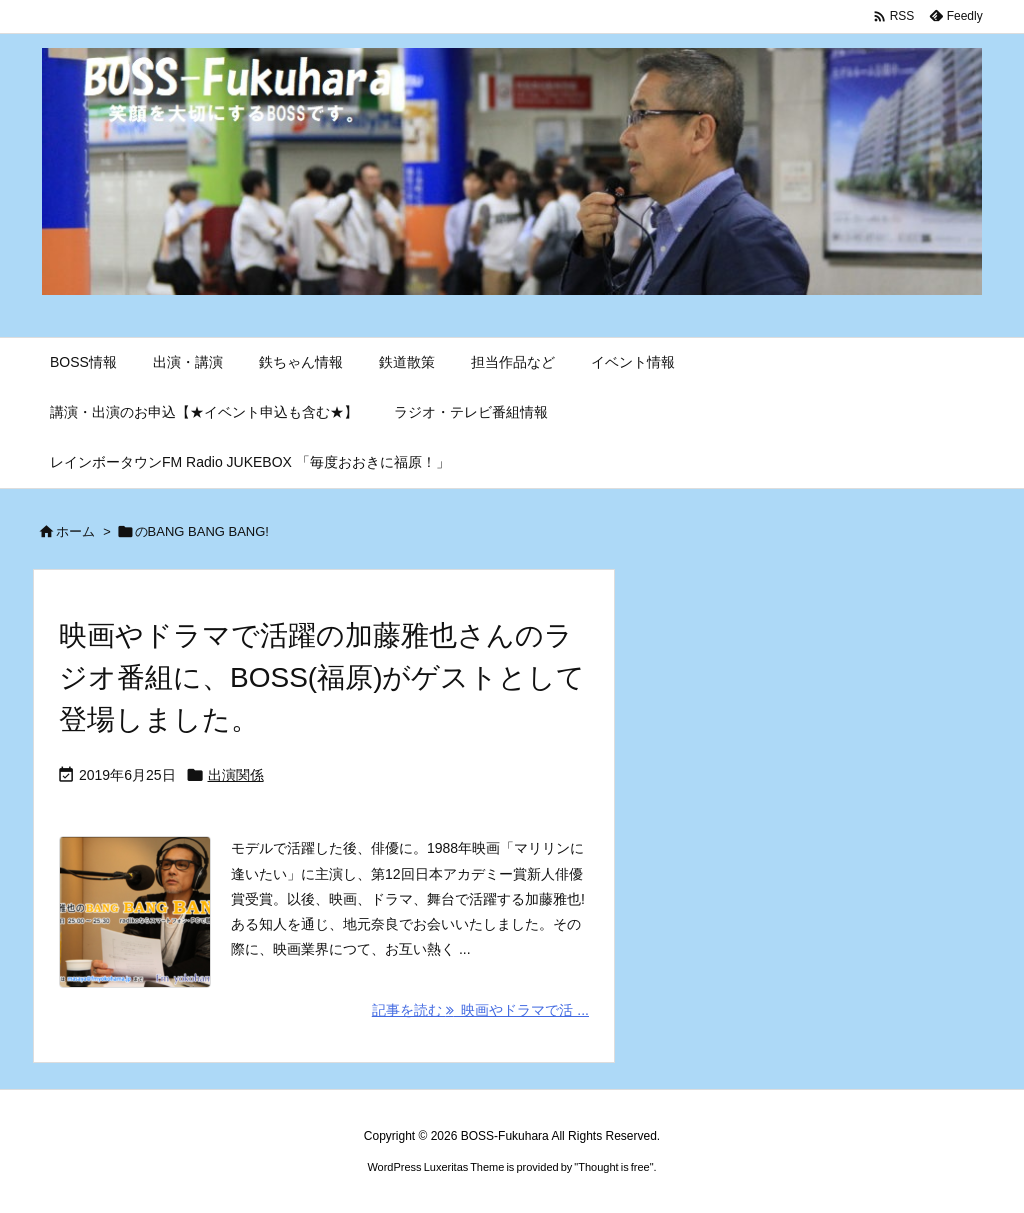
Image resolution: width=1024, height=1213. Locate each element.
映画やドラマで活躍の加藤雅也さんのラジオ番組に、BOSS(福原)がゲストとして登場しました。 (322, 677)
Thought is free (613, 1167)
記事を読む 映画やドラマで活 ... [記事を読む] (480, 1010)
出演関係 (236, 775)
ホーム (75, 531)
